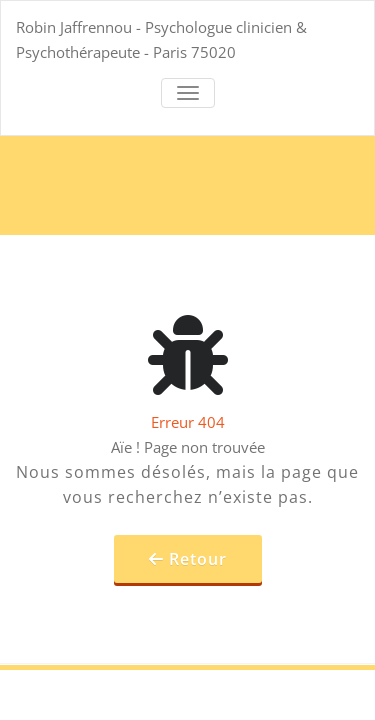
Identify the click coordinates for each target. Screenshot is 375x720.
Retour (198, 559)
